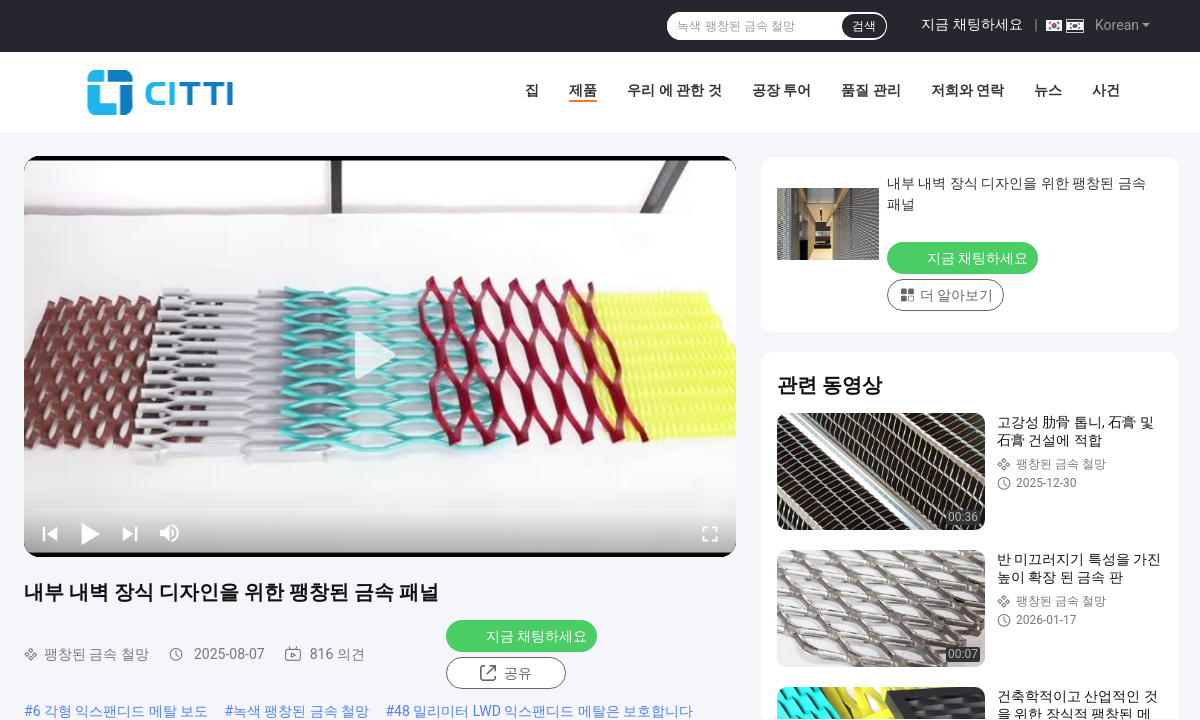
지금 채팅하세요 (971, 24)
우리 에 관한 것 (674, 90)
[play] (380, 356)
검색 (864, 26)
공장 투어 (781, 90)
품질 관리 (870, 90)
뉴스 (1048, 90)
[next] (130, 533)
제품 (583, 90)
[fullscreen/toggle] (710, 533)
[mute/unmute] (170, 533)
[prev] (50, 533)
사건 (1106, 90)
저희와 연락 (967, 90)
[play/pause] (90, 533)
